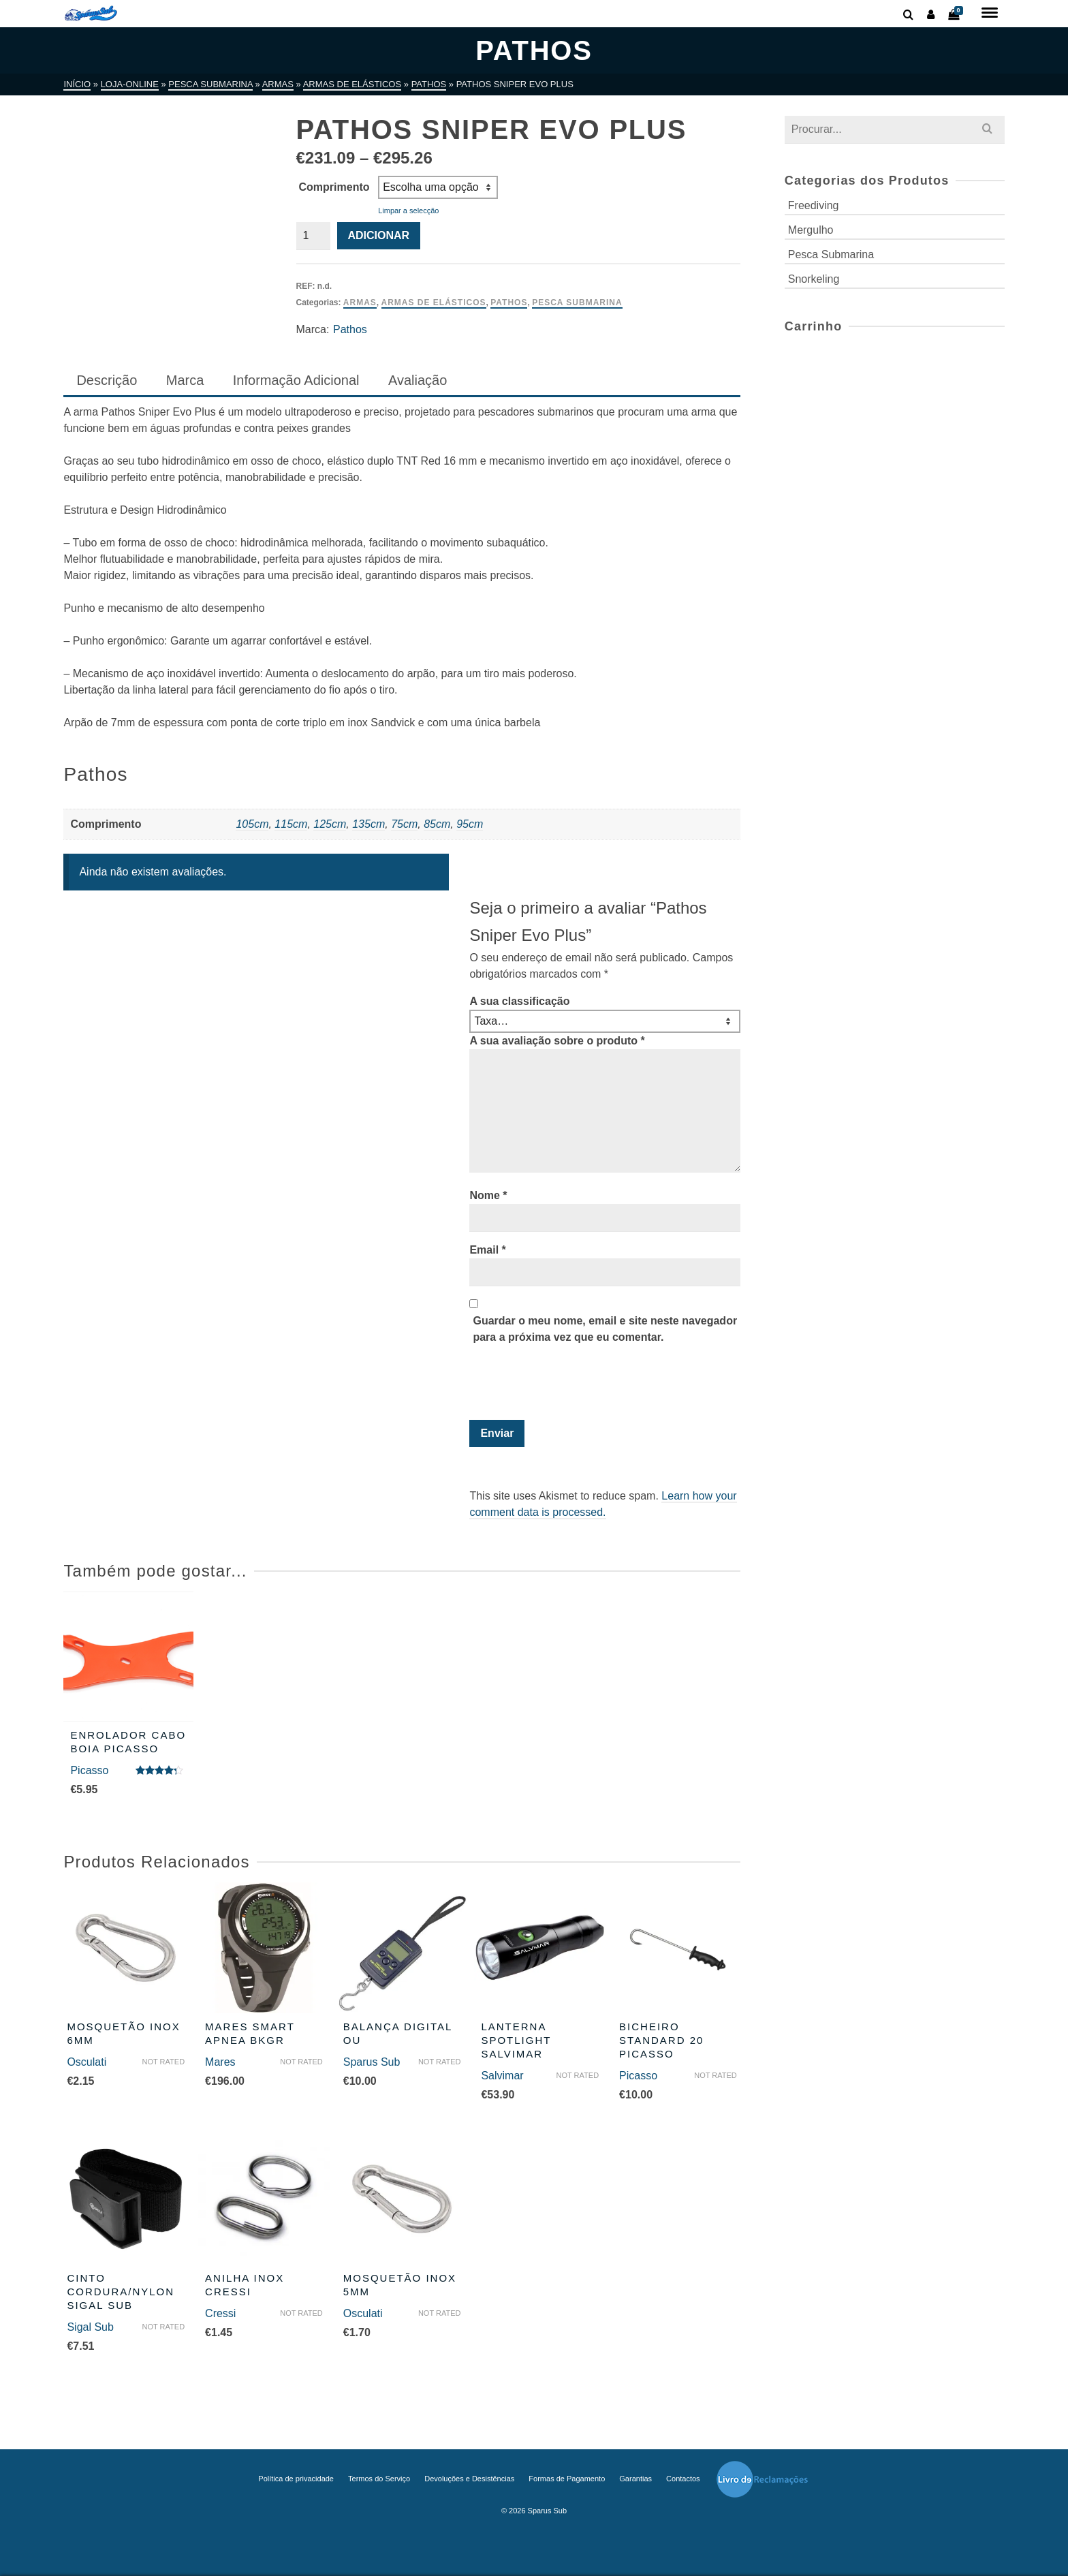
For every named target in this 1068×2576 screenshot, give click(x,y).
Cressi (220, 2313)
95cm (469, 824)
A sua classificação (519, 1001)
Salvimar (502, 2075)
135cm (368, 824)
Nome (488, 1195)
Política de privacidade (296, 2478)
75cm (404, 824)
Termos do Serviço (379, 2478)
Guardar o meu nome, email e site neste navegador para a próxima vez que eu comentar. (605, 1329)
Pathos (508, 302)
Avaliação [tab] (417, 380)
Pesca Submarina (577, 302)
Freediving (813, 205)
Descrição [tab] (106, 380)
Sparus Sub (371, 2062)
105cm (252, 824)
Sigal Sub (90, 2327)
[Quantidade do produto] (313, 235)
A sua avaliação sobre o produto (556, 1040)
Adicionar (379, 235)
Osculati (86, 2062)
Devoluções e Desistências (469, 2478)
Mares (220, 2062)
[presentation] (562, 1386)
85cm (437, 824)
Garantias (635, 2478)
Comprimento (334, 187)
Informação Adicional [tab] (296, 380)
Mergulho (811, 230)
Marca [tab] (185, 380)
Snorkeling (814, 279)
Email (487, 1250)
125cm (329, 824)
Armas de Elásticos (433, 302)
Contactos (683, 2478)
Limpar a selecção (408, 210)
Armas (360, 302)
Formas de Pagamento (567, 2478)
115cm (290, 824)
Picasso (89, 1770)
